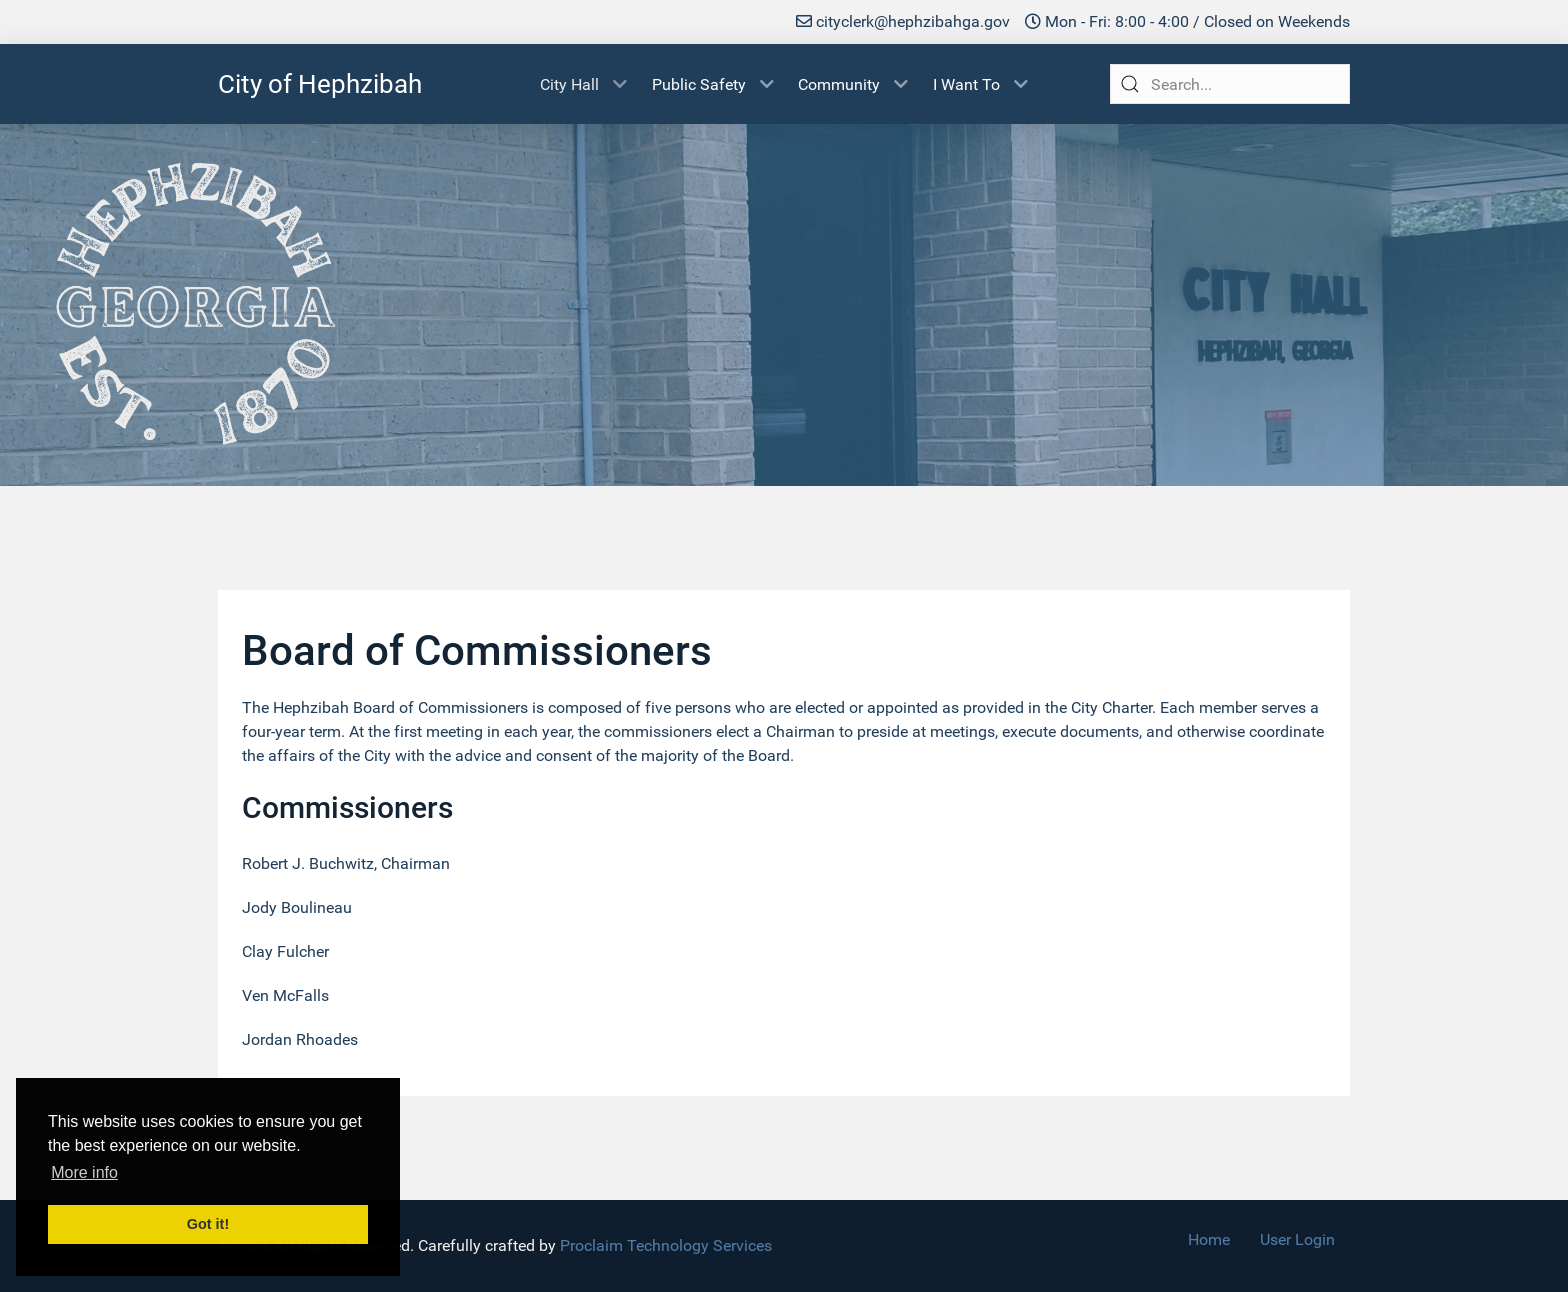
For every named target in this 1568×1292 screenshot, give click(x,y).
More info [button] (84, 1172)
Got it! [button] (208, 1224)
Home (1209, 1239)
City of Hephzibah (320, 84)
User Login (1297, 1239)
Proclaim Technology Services (666, 1245)
